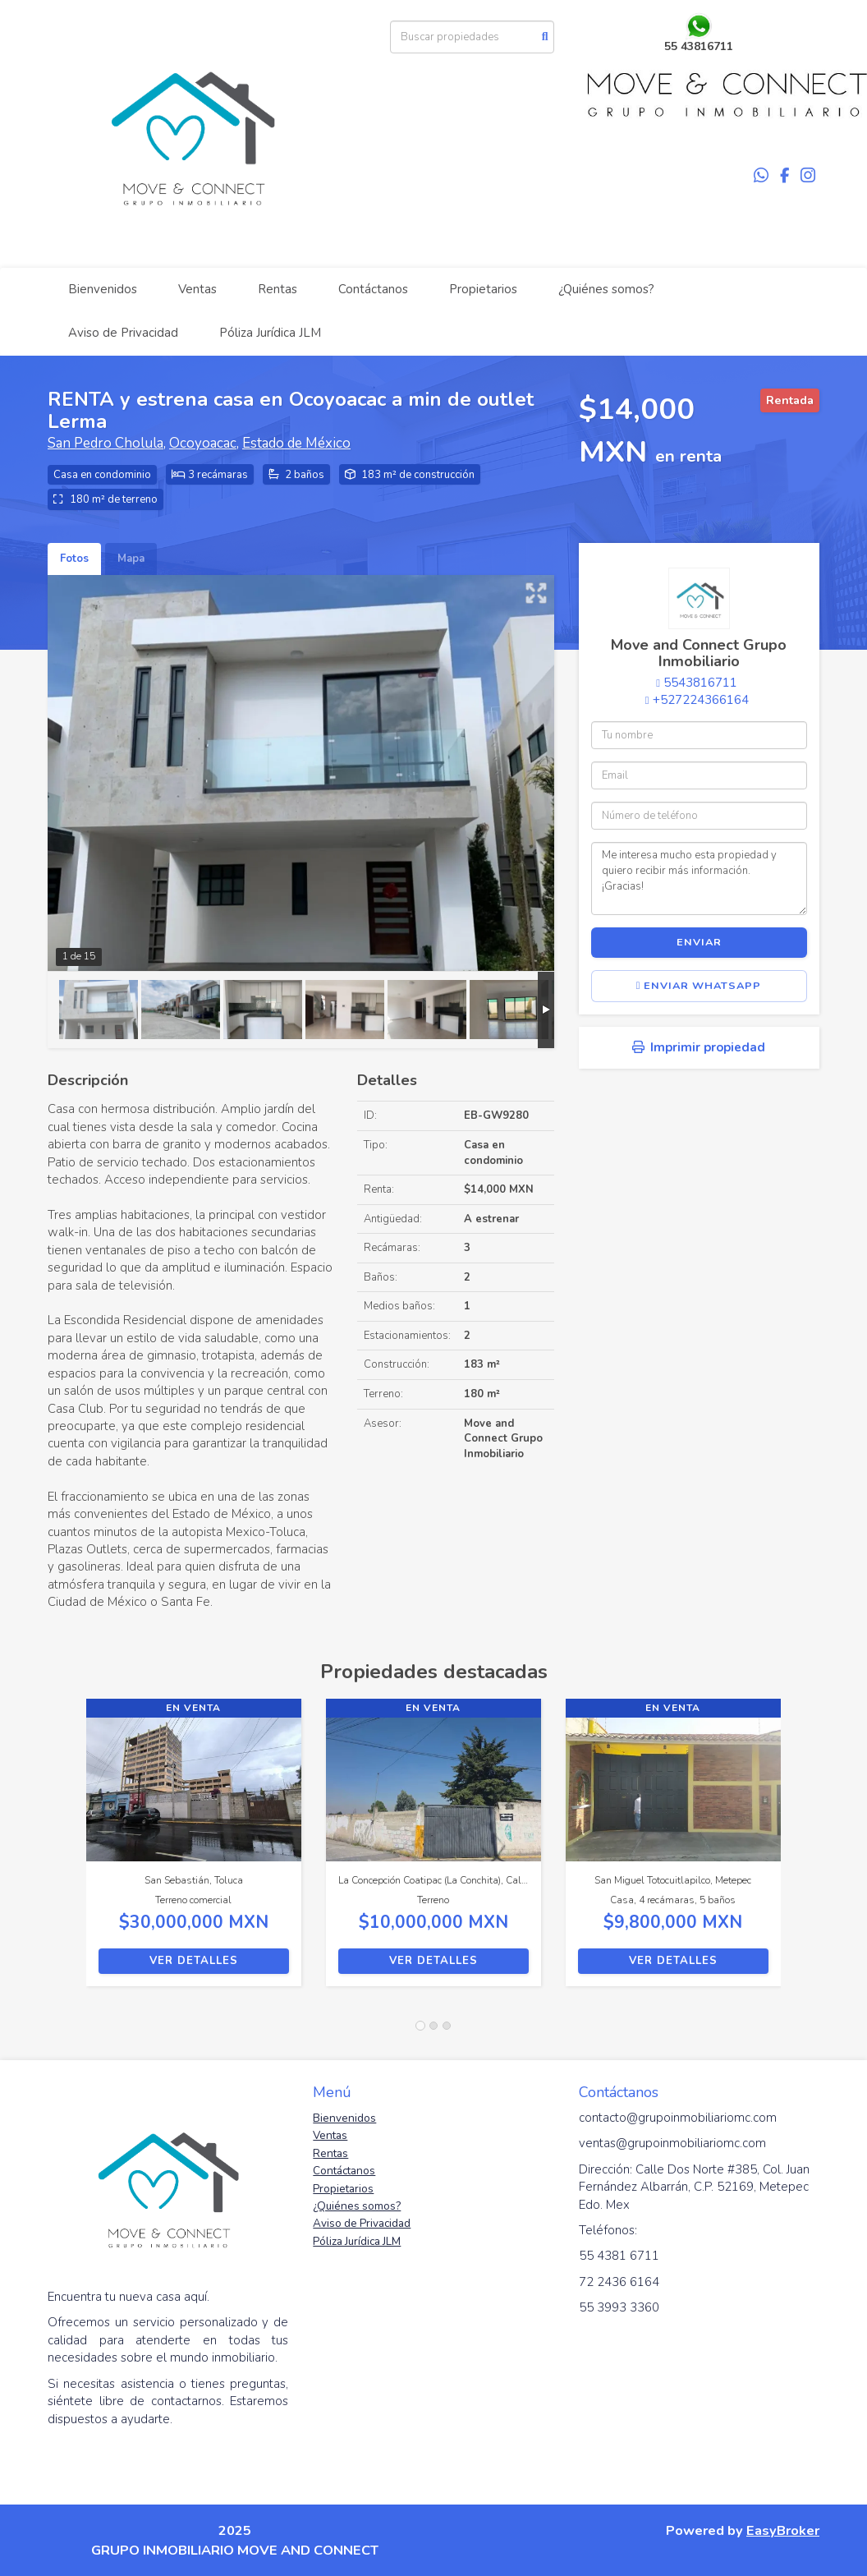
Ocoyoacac (202, 443)
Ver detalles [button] (193, 1960)
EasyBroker (782, 2530)
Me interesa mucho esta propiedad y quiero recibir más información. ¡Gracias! (699, 878)
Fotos (74, 558)
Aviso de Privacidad (123, 332)
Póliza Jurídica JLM (270, 332)
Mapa (130, 558)
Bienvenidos (102, 289)
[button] (67, 1851)
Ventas (197, 289)
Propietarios (483, 289)
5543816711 (700, 682)
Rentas (277, 289)
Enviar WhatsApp (699, 985)
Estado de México (296, 443)
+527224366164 (701, 700)
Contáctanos (373, 289)
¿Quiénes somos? (606, 289)
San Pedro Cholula (105, 443)
